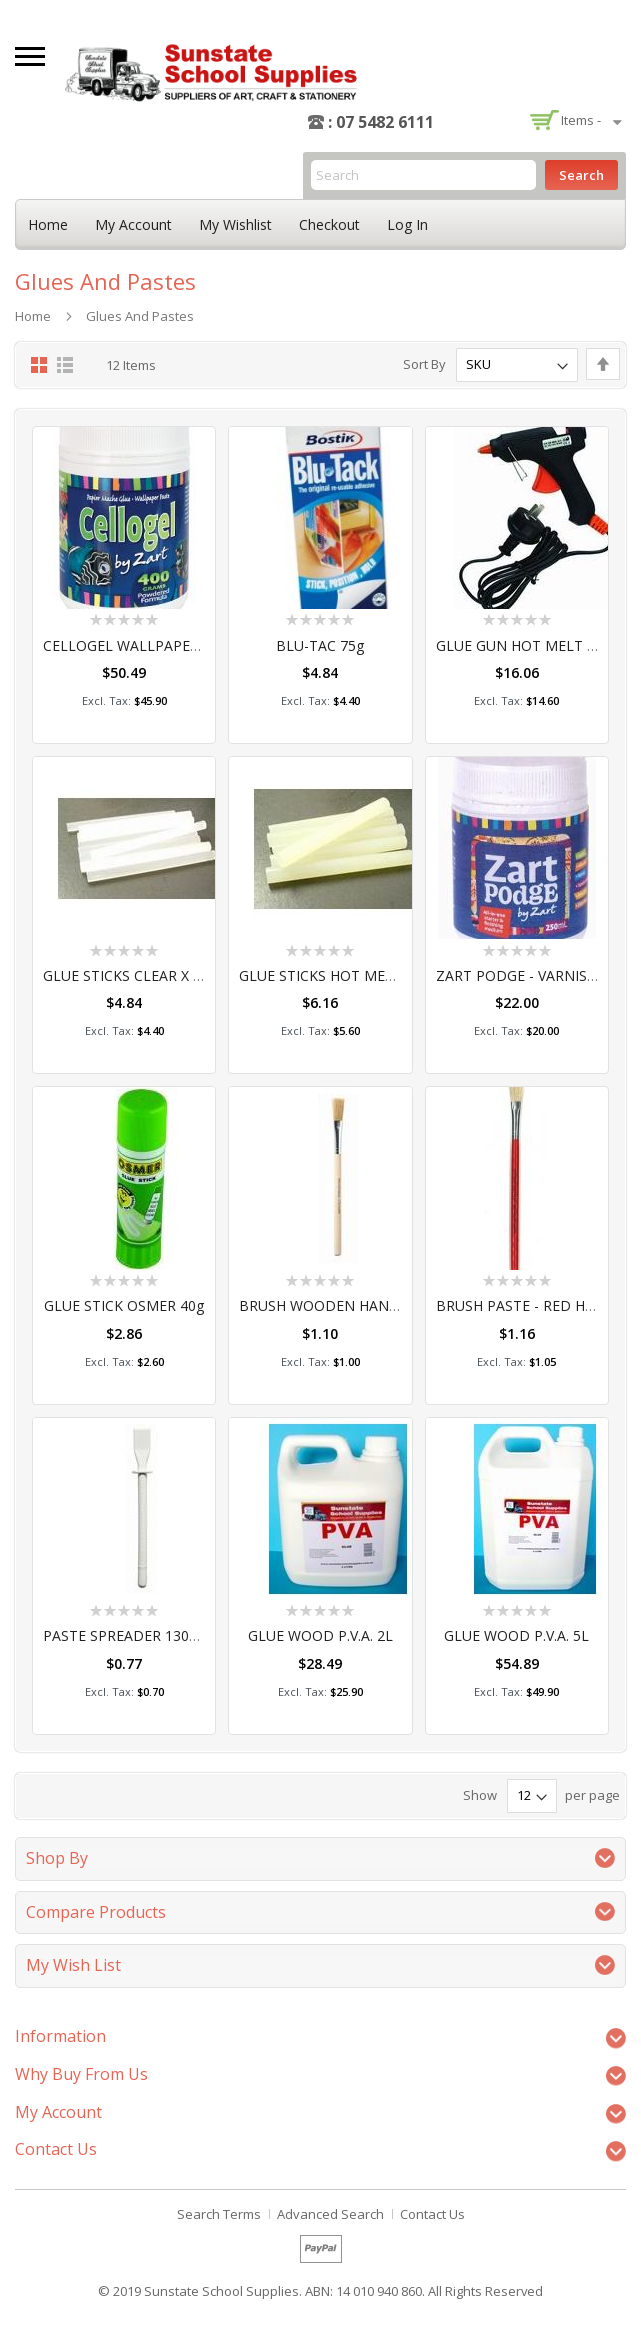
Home (48, 224)
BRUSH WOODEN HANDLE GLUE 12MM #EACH (395, 1305)
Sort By (424, 364)
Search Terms (219, 2214)
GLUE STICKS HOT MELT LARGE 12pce (366, 975)
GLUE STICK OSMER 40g (124, 1305)
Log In (407, 224)
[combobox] (423, 175)
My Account (133, 224)
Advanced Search (330, 2214)
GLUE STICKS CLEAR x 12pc (133, 975)
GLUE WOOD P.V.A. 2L (320, 1635)
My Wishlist (235, 224)
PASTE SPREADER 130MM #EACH (153, 1635)
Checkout (329, 224)
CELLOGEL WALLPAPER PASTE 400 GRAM (181, 645)
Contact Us (432, 2214)
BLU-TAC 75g (320, 645)
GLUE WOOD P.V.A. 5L (516, 1635)
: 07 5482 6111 (381, 122)
